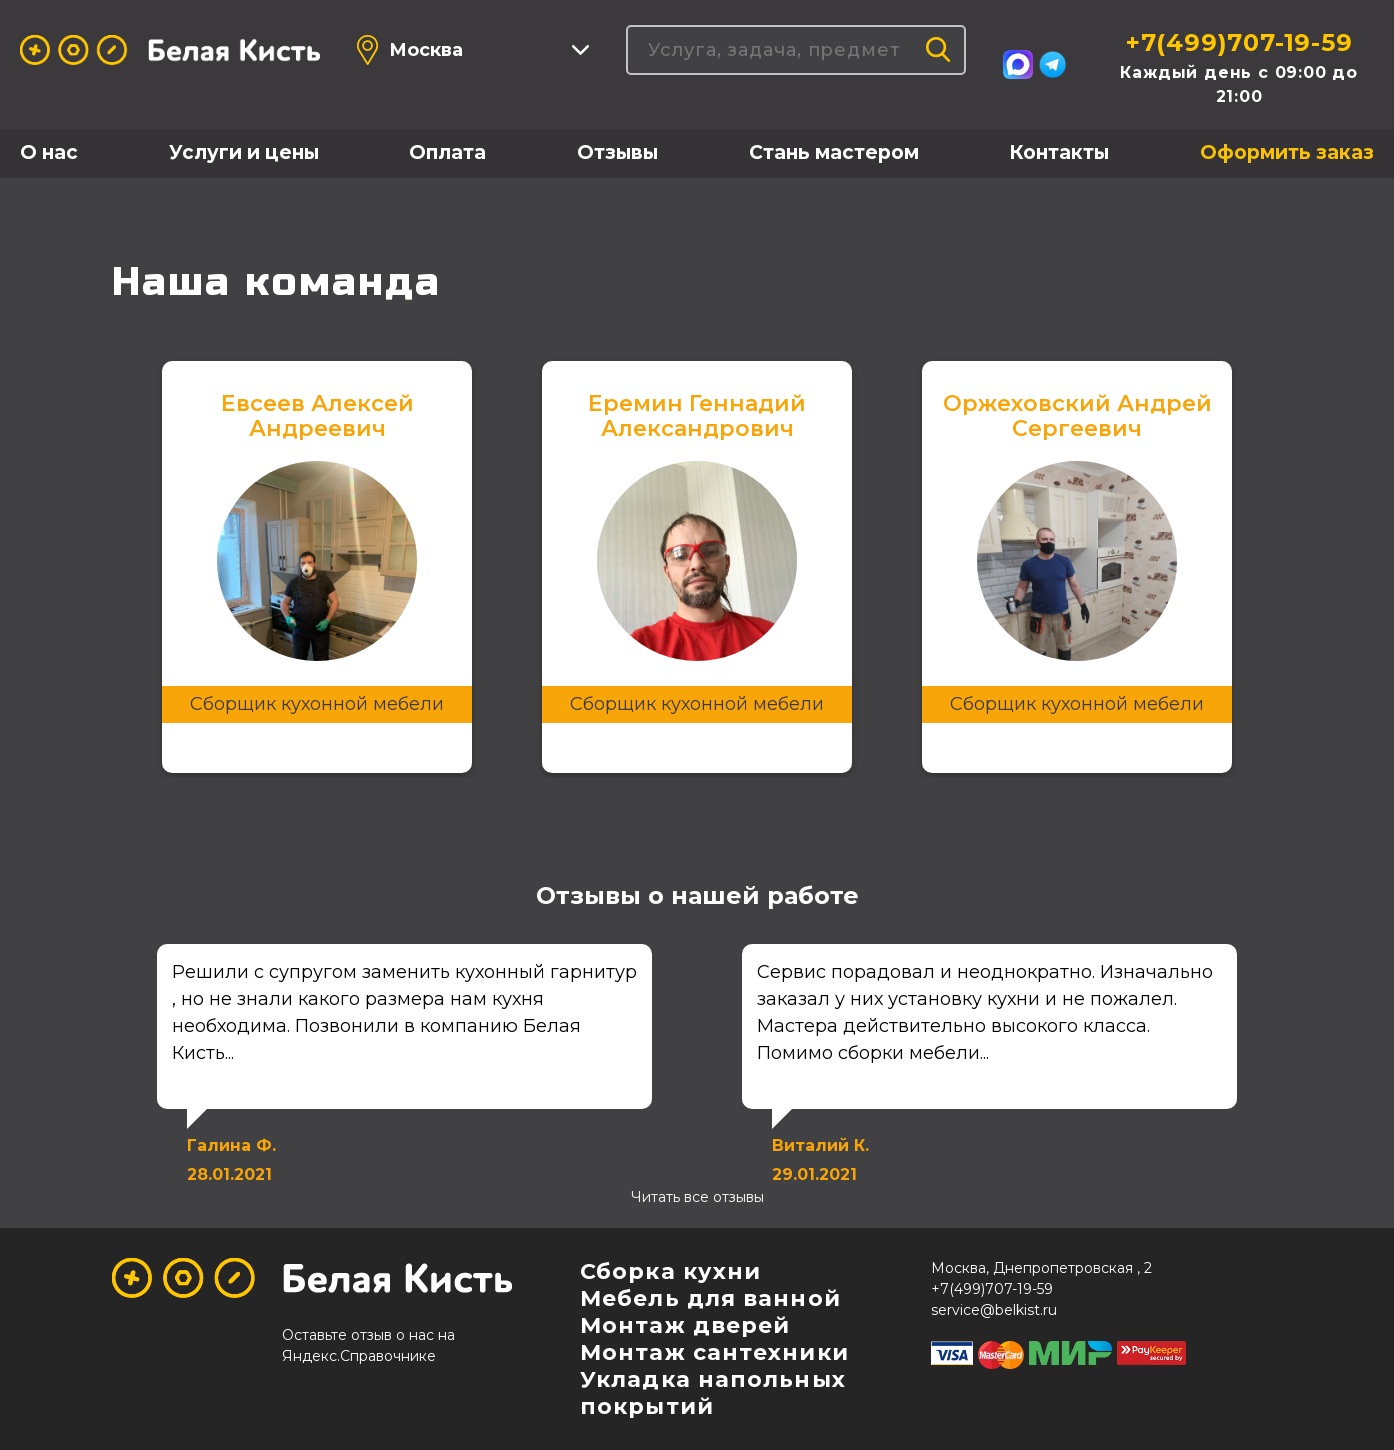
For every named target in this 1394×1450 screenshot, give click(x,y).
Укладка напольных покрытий (713, 1393)
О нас (49, 152)
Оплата (447, 152)
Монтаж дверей (685, 1325)
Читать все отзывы (697, 1197)
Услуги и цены (244, 152)
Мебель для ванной (710, 1298)
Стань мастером (834, 152)
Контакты (1059, 152)
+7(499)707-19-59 (1239, 42)
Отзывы (617, 152)
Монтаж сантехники (714, 1352)
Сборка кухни (670, 1271)
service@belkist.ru (994, 1310)
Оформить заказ (1287, 152)
